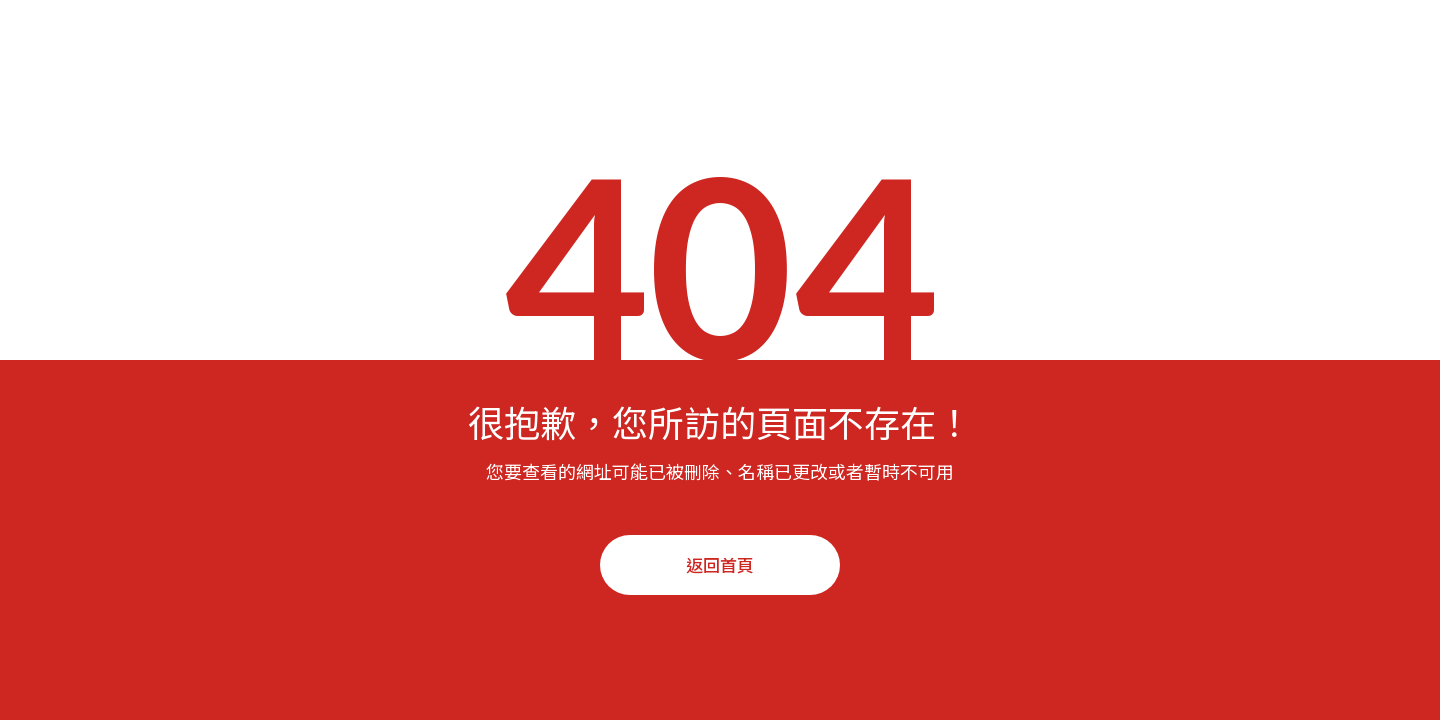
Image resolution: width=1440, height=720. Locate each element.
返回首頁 (720, 564)
